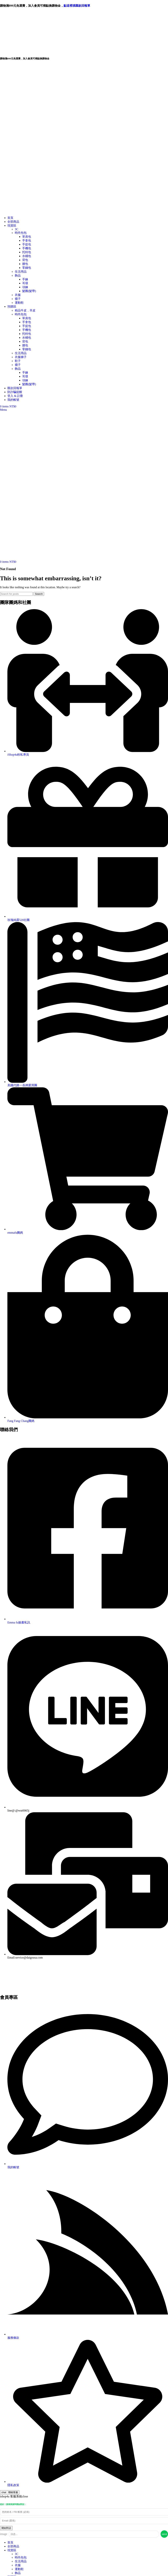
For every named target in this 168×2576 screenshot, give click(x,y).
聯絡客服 (9, 2492)
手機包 (26, 248)
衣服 (18, 294)
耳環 (25, 283)
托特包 (26, 252)
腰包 (25, 263)
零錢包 (26, 267)
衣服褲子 (21, 357)
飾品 (18, 275)
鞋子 (18, 360)
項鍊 (25, 287)
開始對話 (6, 2528)
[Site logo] (16, 211)
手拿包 (26, 240)
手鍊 (25, 279)
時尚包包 (21, 232)
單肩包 (26, 236)
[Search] (16, 594)
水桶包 (26, 256)
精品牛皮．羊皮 (25, 310)
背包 (25, 259)
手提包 (26, 244)
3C (16, 229)
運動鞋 (19, 302)
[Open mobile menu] (3, 409)
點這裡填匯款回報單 (77, 5)
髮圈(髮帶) (29, 291)
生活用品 (21, 271)
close (25, 2496)
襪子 (18, 298)
